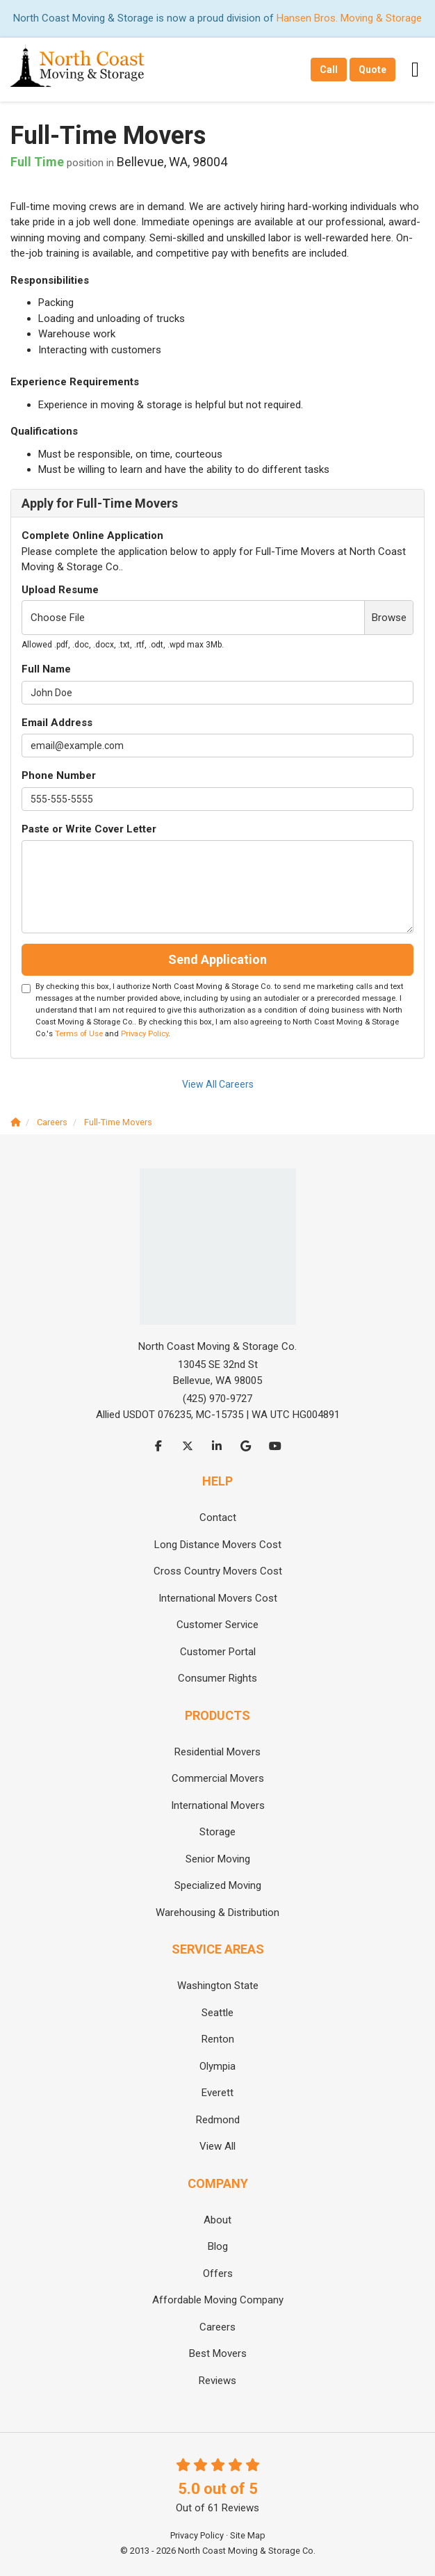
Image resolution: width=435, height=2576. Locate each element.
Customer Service (217, 1624)
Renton (218, 2039)
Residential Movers (217, 1752)
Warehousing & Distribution (217, 1912)
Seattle (217, 2012)
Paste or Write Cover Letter (89, 829)
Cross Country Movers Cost (218, 1571)
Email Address (57, 722)
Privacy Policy (144, 1033)
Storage (217, 1832)
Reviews (217, 2380)
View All (217, 2146)
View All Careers (218, 1084)
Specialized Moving (217, 1885)
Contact (217, 1517)
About (217, 2220)
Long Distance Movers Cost (217, 1544)
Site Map (247, 2535)
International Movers (218, 1805)
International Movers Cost (217, 1598)
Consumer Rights (217, 1678)
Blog (218, 2246)
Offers (218, 2273)
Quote (372, 69)
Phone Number (59, 775)
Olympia (217, 2066)
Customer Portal (218, 1651)
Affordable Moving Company (218, 2300)
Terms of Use (79, 1033)
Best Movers (218, 2353)
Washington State (217, 1985)
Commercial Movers (218, 1778)
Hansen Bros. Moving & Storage (349, 18)
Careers (217, 2327)
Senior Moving (218, 1859)
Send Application (217, 959)
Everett (217, 2092)
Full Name (46, 669)
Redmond (218, 2120)
